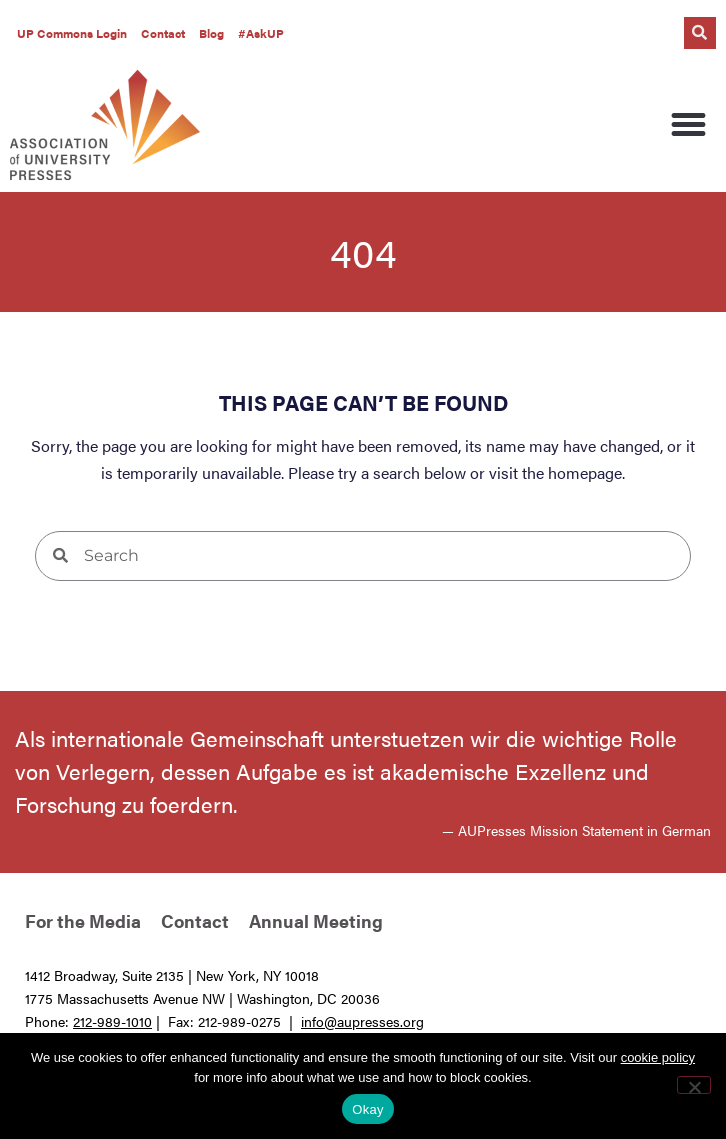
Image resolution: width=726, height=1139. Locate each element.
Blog (211, 33)
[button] (700, 33)
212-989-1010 (112, 1021)
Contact (163, 33)
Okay (367, 1109)
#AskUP (261, 33)
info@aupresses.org (362, 1021)
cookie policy (658, 1057)
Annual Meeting (316, 920)
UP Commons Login (72, 33)
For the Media (83, 920)
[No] (694, 1085)
